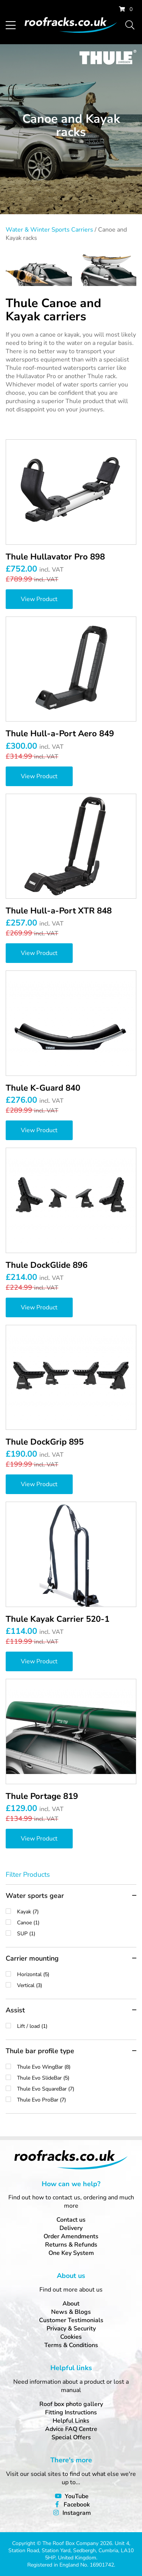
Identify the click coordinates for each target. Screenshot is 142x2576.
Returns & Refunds (71, 2245)
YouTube (77, 2496)
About (71, 2303)
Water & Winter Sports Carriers (49, 230)
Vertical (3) (76, 1985)
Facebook (77, 2504)
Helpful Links (71, 2421)
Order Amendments (71, 2236)
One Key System (71, 2253)
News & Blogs (71, 2312)
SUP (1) (76, 1933)
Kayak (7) (76, 1911)
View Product (39, 599)
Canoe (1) (76, 1922)
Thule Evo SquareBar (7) (76, 2088)
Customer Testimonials (71, 2320)
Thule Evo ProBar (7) (76, 2099)
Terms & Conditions (71, 2345)
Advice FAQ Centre (71, 2429)
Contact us (71, 2220)
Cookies (71, 2337)
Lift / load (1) (76, 2026)
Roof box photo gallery (71, 2404)
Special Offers (71, 2437)
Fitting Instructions (71, 2412)
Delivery (71, 2228)
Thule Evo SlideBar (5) (76, 2078)
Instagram (76, 2513)
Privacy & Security (71, 2328)
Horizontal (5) (76, 1974)
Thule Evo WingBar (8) (76, 2067)
